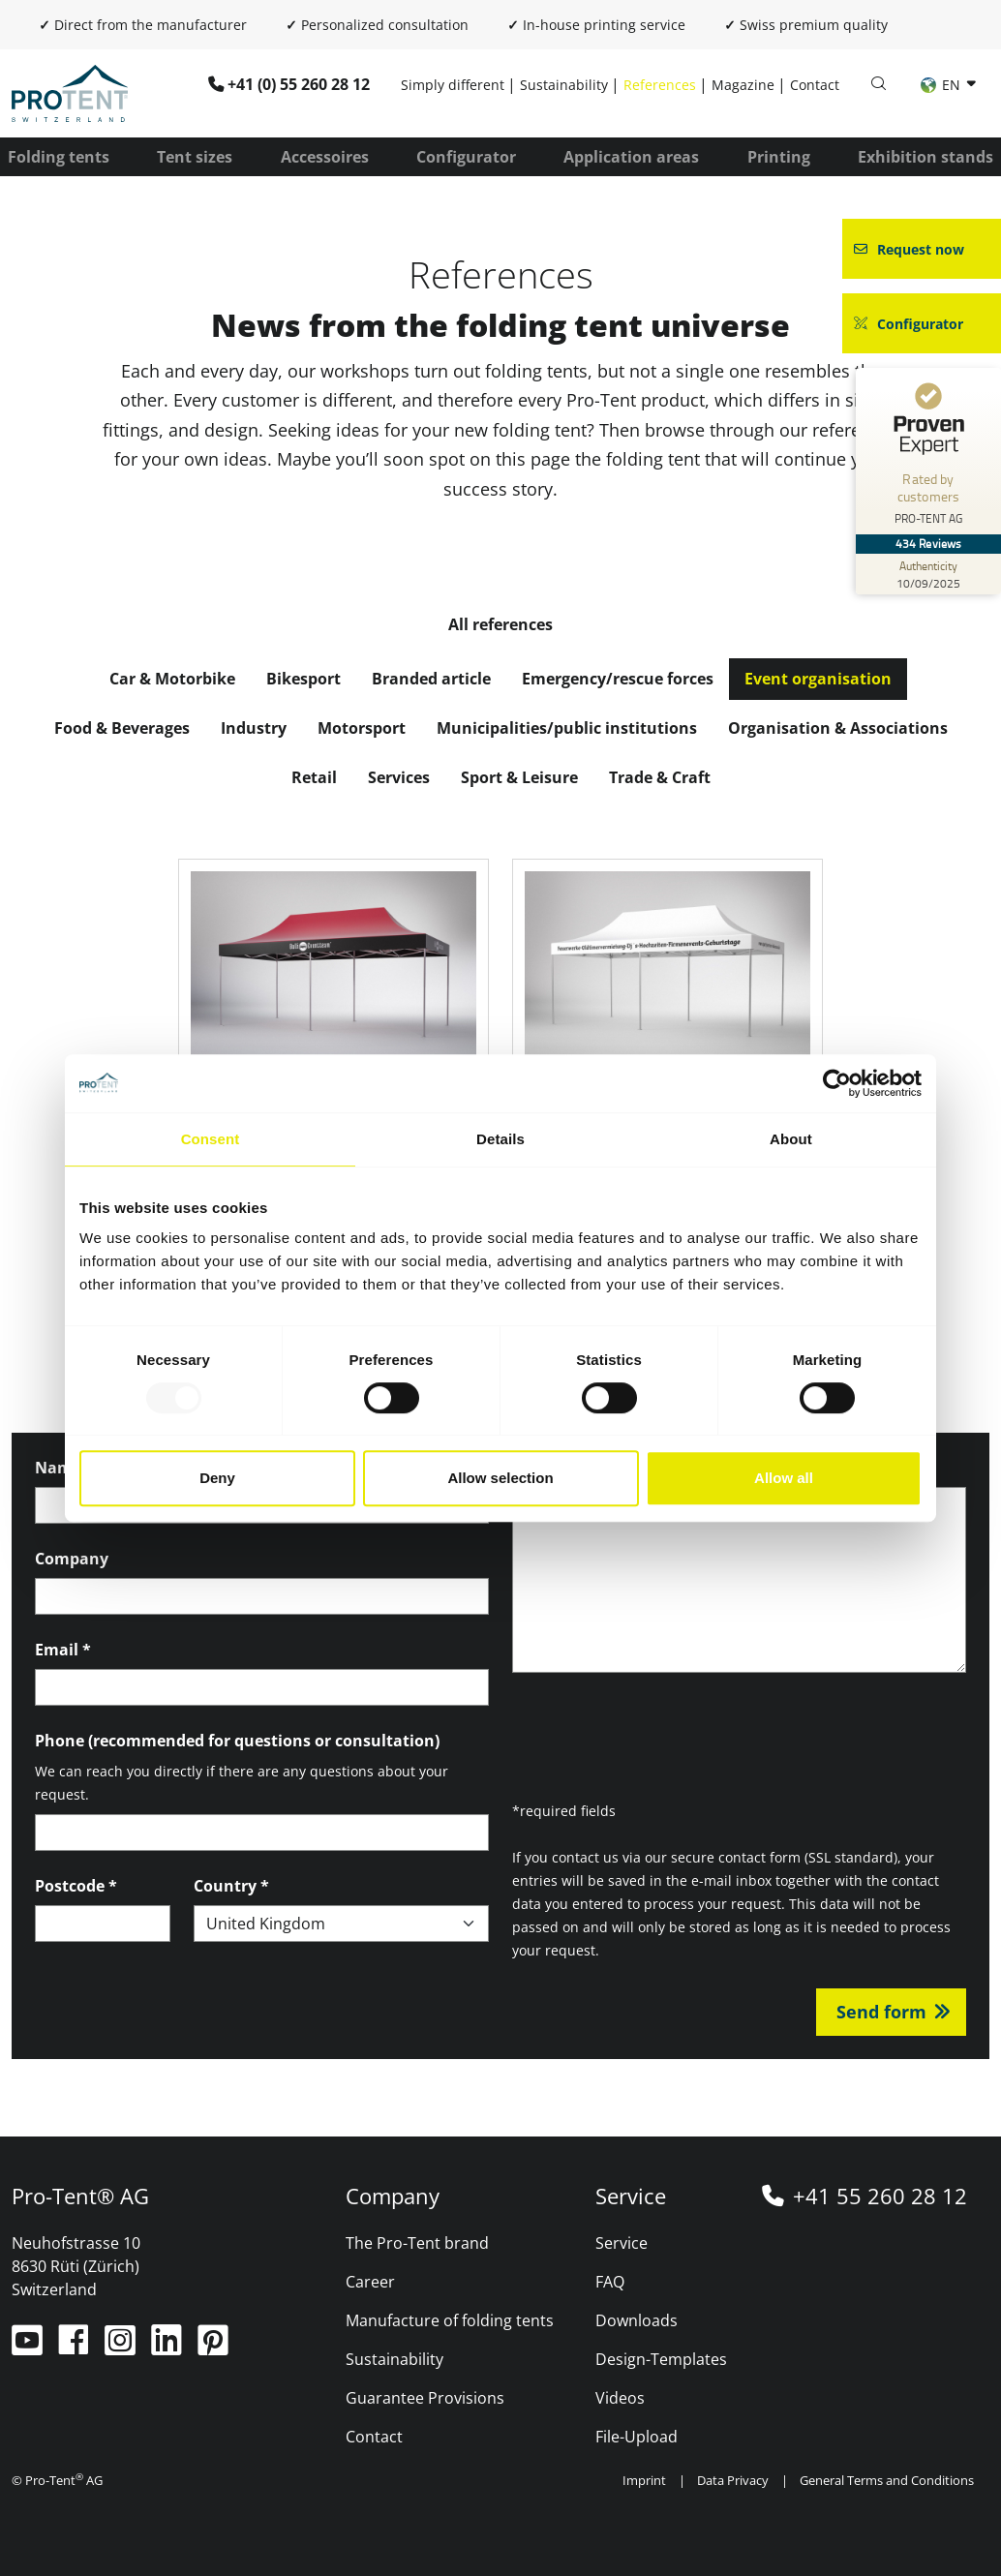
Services (399, 777)
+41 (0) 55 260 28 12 (299, 84)
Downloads (636, 2320)
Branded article (431, 678)
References (659, 85)
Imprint (644, 2480)
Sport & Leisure (519, 777)
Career (370, 2281)
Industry (254, 728)
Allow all (783, 1478)
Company (71, 1558)
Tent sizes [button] (194, 156)
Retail (314, 777)
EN (942, 85)
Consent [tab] (210, 1139)
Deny (217, 1478)
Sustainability (564, 85)
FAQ (609, 2281)
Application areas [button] (631, 156)
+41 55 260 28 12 (880, 2195)
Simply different (452, 85)
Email (63, 1649)
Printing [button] (778, 156)
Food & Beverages (122, 728)
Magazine (743, 85)
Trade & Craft (660, 777)
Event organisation (818, 678)
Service (621, 2243)
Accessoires (325, 156)
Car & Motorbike (172, 678)
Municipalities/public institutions (567, 728)
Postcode (76, 1885)
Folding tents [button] (58, 156)
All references (500, 624)
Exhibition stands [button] (925, 156)
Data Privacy (733, 2480)
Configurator (466, 156)
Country (231, 1885)
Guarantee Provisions (425, 2398)
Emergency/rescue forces (617, 678)
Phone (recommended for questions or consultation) (237, 1740)
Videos (620, 2398)
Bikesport (303, 678)
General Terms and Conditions (887, 2480)
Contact (814, 85)
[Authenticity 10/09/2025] (928, 574)
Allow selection (500, 1478)
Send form (881, 2011)
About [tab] (791, 1139)
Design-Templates (661, 2359)
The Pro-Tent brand (417, 2243)
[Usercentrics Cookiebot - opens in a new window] (837, 1083)
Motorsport (362, 728)
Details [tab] (500, 1139)
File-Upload (636, 2436)
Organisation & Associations (838, 728)
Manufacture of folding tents (450, 2320)
